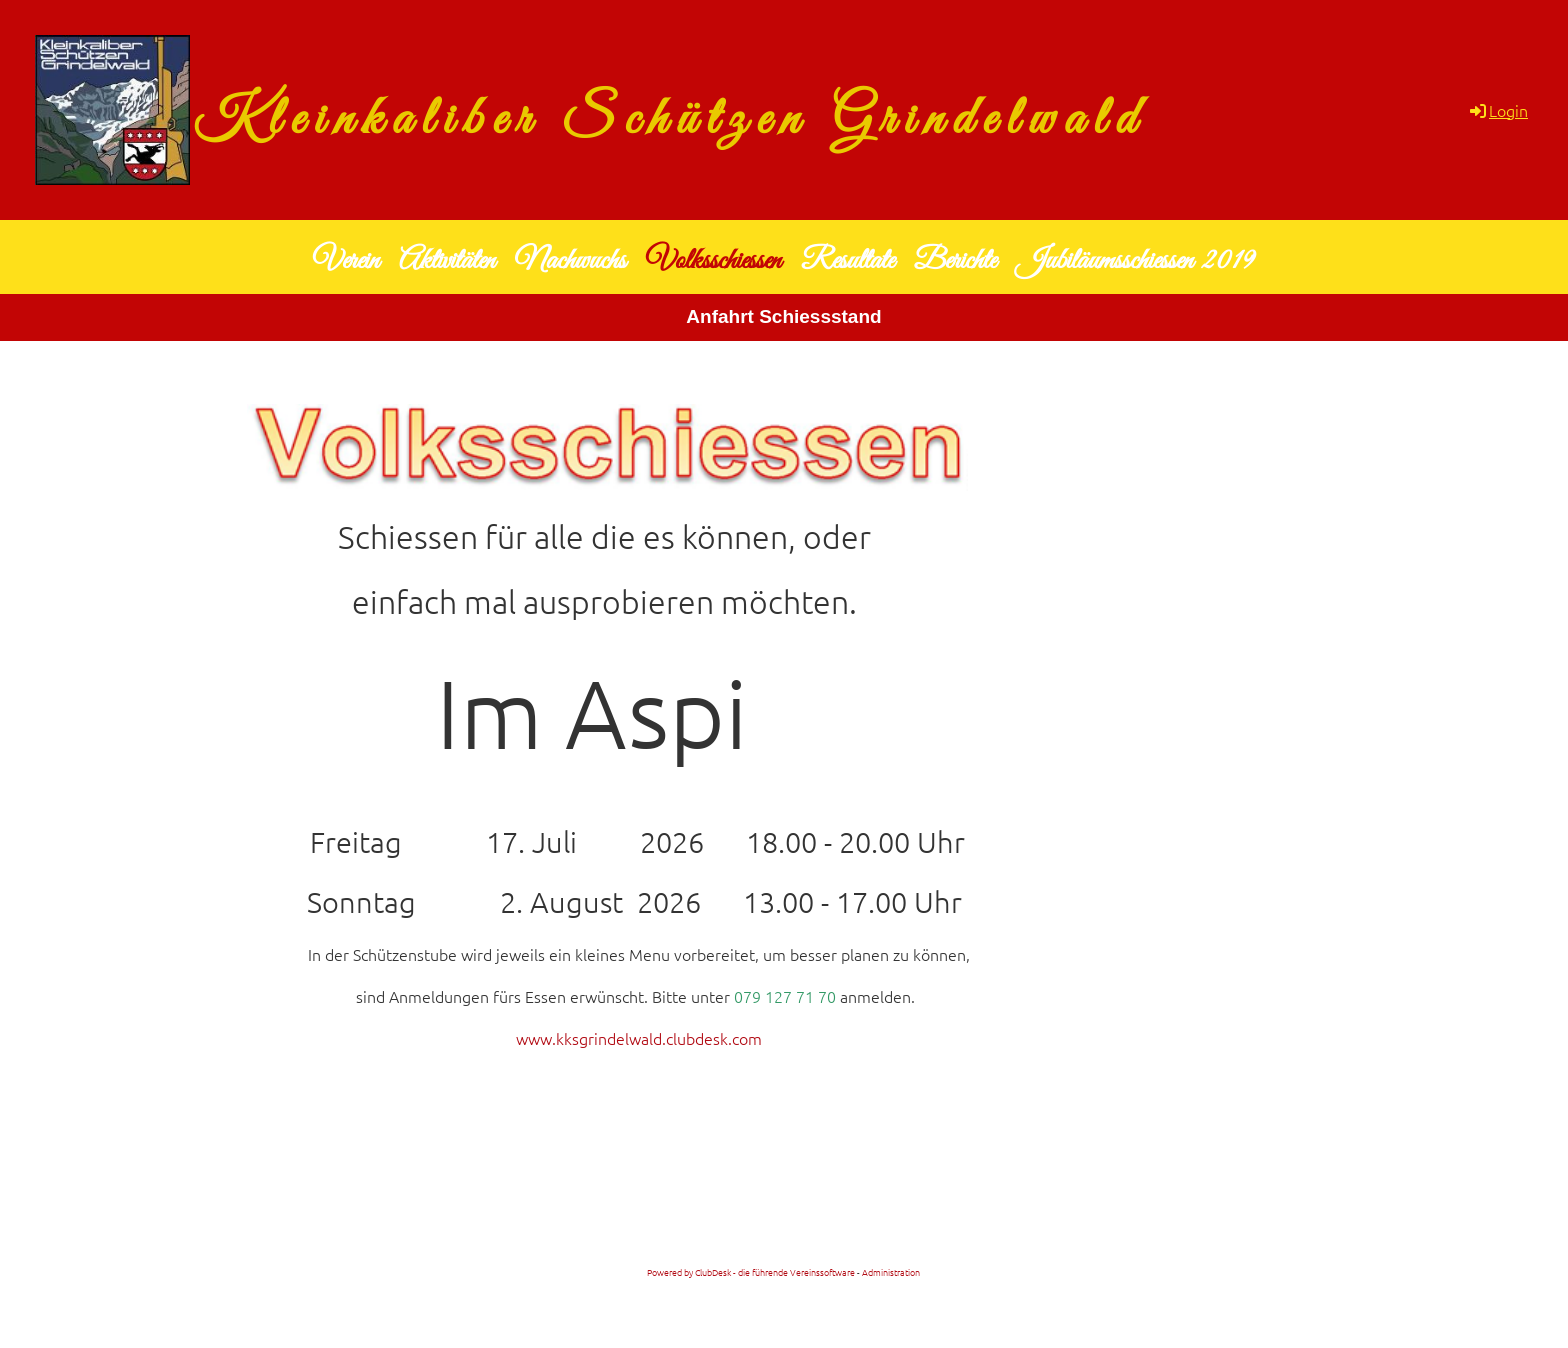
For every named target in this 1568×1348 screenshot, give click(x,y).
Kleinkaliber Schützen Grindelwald (670, 120)
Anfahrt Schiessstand (783, 316)
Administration (891, 1271)
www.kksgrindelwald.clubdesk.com (639, 1038)
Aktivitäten (447, 261)
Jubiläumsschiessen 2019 (1135, 261)
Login (1497, 110)
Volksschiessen (713, 261)
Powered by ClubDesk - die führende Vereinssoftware (751, 1271)
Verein (346, 261)
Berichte (955, 261)
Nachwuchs (570, 261)
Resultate (847, 261)
